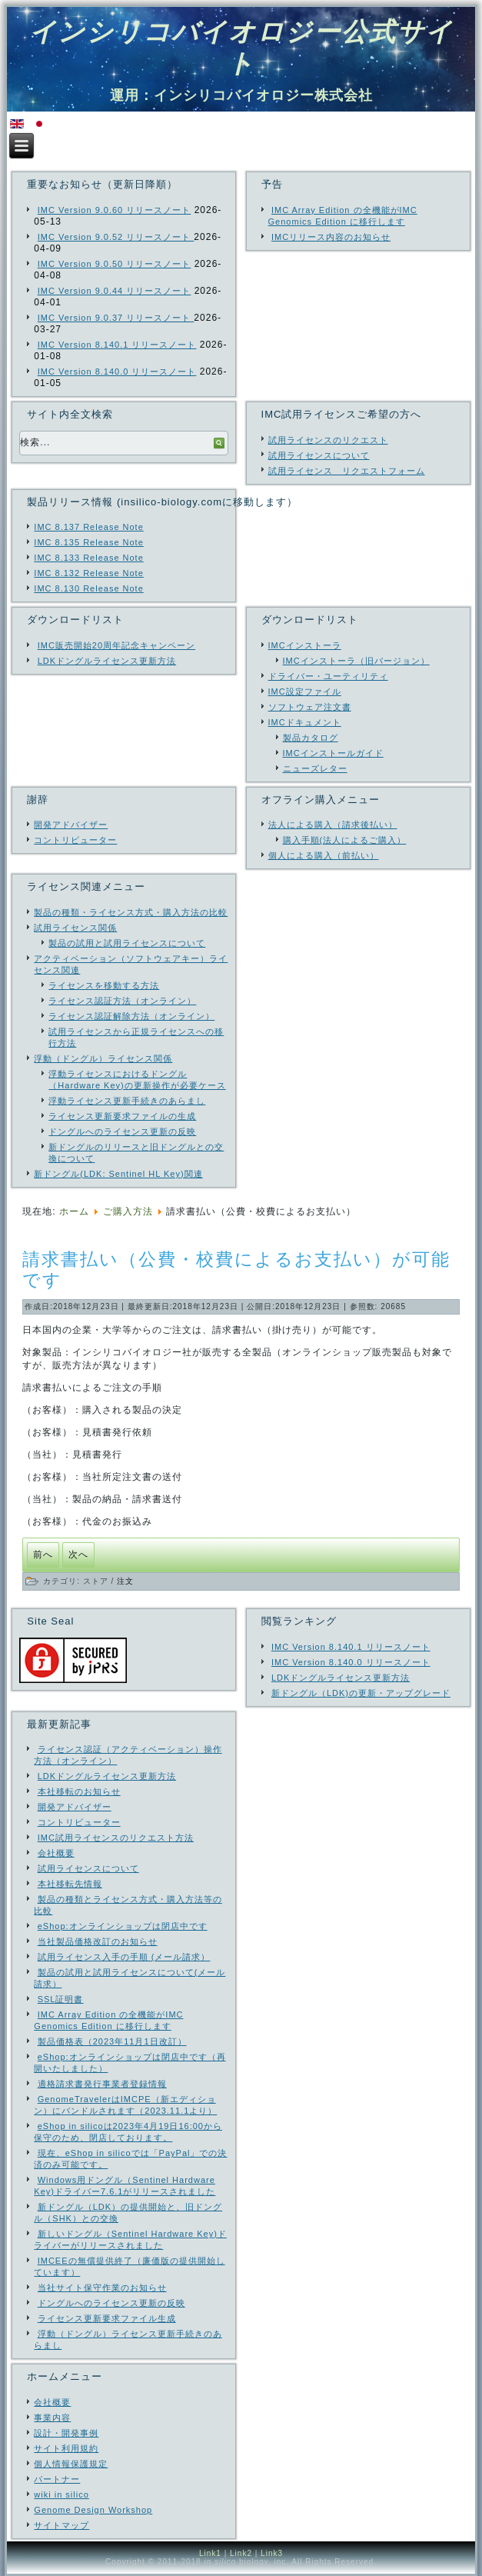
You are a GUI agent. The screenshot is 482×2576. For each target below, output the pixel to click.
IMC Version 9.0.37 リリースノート (116, 317)
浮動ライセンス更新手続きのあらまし (126, 1100)
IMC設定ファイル (304, 691)
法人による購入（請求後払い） (332, 824)
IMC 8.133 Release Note (88, 557)
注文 (125, 1581)
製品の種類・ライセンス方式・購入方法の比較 (131, 912)
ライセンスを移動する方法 (103, 985)
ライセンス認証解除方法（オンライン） (131, 1016)
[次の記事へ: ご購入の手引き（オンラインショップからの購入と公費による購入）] (78, 1555)
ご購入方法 (128, 1211)
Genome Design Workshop (93, 2509)
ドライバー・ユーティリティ (328, 676)
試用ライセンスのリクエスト (328, 440)
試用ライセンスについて (319, 455)
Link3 (272, 2553)
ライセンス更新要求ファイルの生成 (122, 1116)
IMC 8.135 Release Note (88, 542)
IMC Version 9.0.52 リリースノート (116, 237)
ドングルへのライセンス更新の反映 (122, 1131)
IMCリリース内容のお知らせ (331, 237)
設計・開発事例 (66, 2433)
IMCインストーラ (304, 645)
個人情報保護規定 (71, 2463)
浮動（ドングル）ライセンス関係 (103, 1058)
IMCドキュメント (304, 722)
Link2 (241, 2553)
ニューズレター (315, 768)
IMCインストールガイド (333, 753)
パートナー (57, 2479)
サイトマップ (61, 2525)
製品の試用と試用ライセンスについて (126, 943)
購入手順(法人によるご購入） (345, 840)
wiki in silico (61, 2494)
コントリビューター (75, 840)
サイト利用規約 (66, 2448)
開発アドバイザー (71, 824)
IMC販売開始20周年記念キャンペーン (116, 645)
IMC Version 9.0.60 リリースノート (114, 210)
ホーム (74, 1211)
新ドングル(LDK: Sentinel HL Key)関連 (118, 1173)
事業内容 (52, 2417)
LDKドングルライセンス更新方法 (107, 660)
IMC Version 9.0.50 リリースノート (114, 263)
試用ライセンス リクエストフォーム (346, 470)
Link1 (210, 2553)
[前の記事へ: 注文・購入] (43, 1555)
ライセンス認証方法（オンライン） (122, 1000)
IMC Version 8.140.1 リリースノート (117, 344)
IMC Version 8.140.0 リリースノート (117, 371)
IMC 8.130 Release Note (88, 588)
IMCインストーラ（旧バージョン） (356, 660)
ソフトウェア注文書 (309, 706)
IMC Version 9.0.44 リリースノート (114, 290)
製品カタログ (310, 737)
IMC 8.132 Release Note (88, 573)
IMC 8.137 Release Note (88, 527)
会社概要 (52, 2402)
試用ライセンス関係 (75, 927)
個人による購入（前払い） (323, 855)
